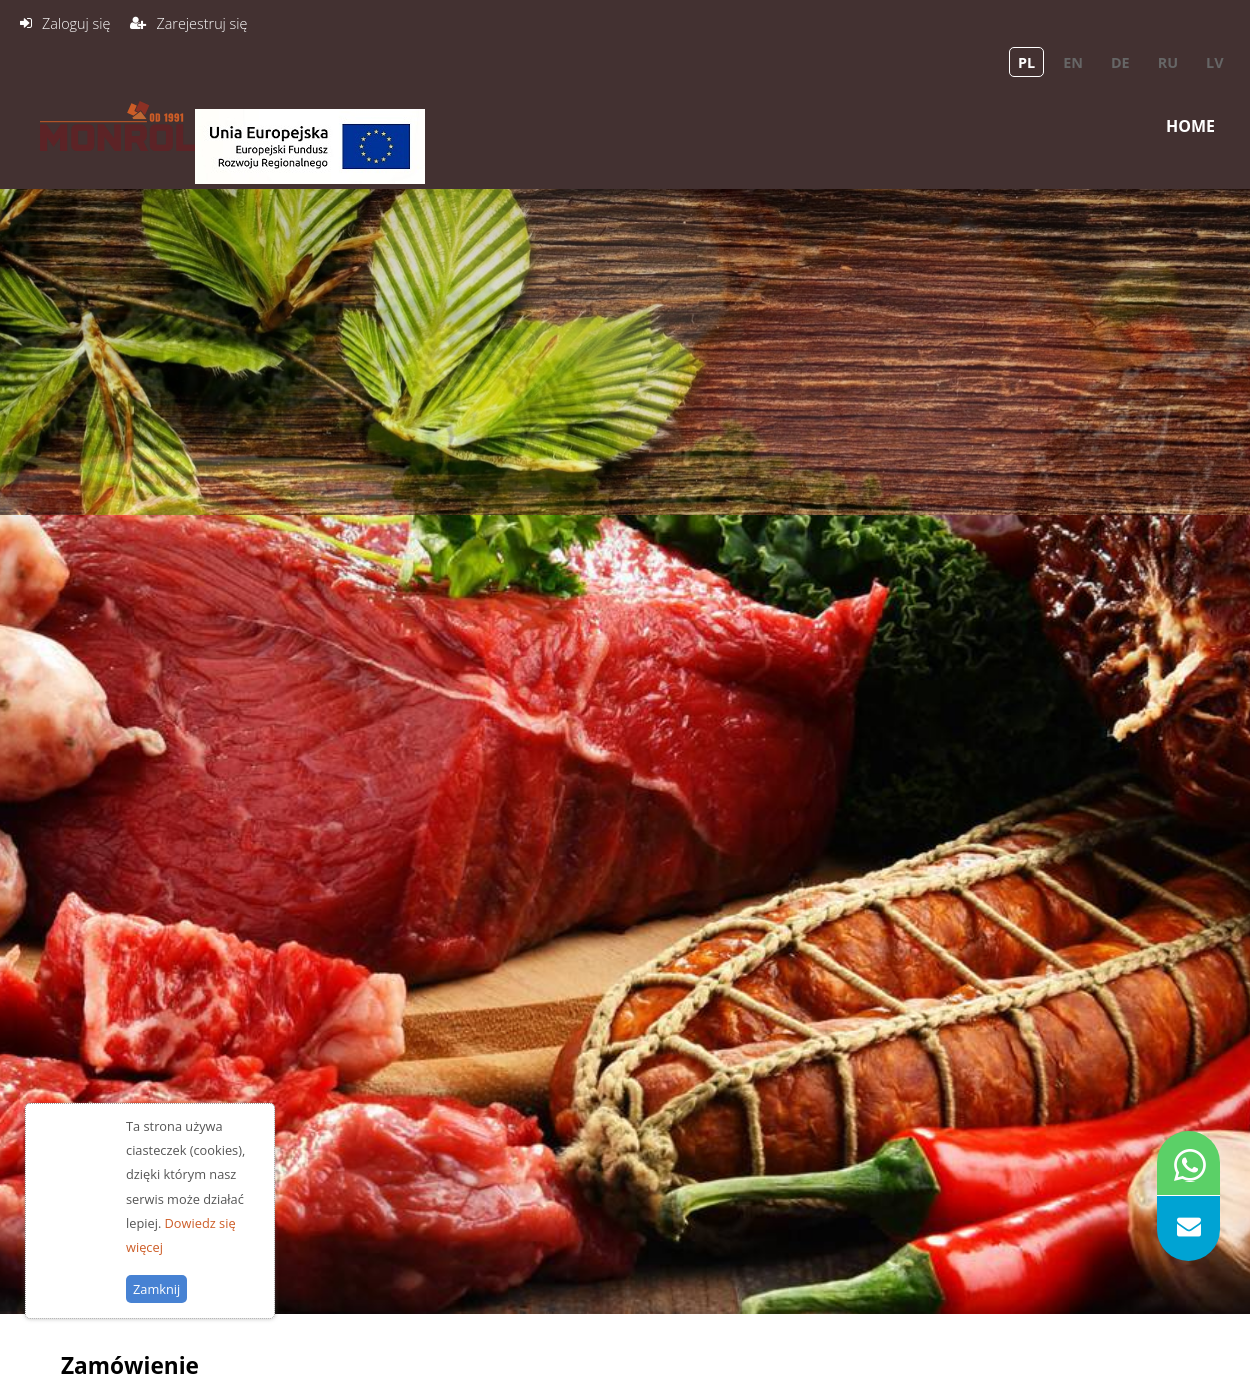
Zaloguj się (76, 23)
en (1073, 62)
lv (1214, 62)
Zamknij (156, 1313)
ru (1168, 62)
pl (1026, 62)
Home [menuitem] (1190, 126)
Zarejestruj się (201, 23)
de (1120, 62)
